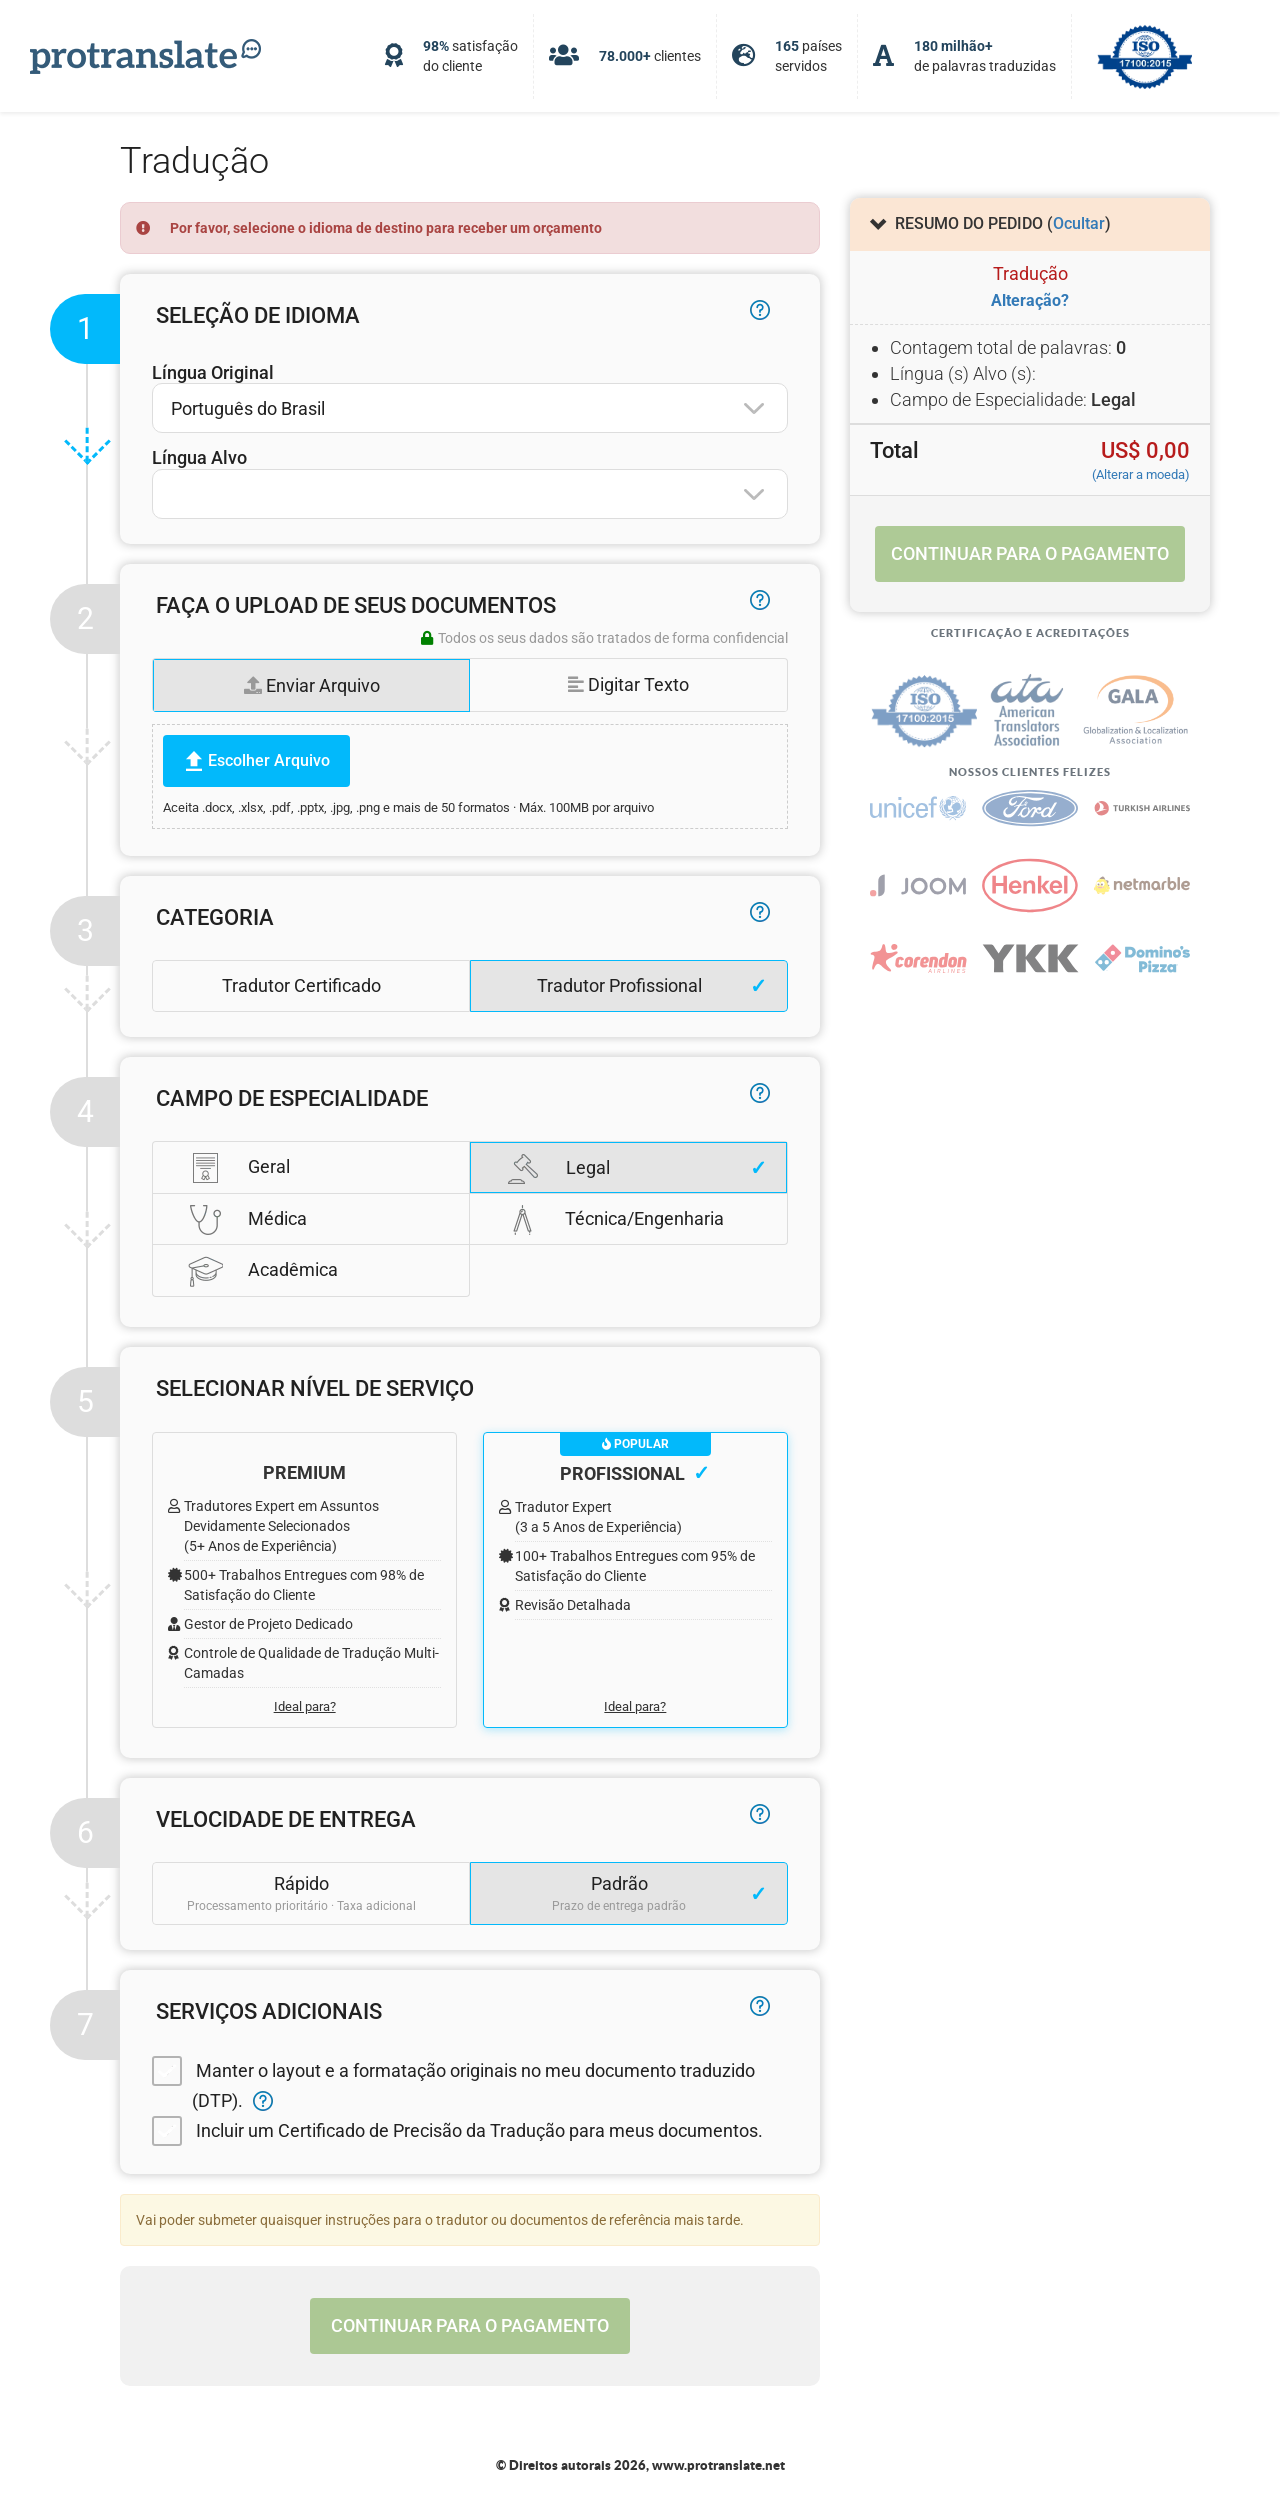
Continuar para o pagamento (470, 2325)
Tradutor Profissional (619, 985)
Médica (247, 1219)
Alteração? (1030, 300)
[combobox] (470, 408)
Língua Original (213, 372)
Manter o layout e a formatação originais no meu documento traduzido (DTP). (453, 2083)
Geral (239, 1167)
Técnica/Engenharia (614, 1219)
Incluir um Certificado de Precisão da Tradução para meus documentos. (457, 2131)
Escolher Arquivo (269, 760)
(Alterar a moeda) (1141, 474)
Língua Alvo (199, 457)
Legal (558, 1168)
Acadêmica (263, 1270)
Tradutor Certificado (301, 985)
